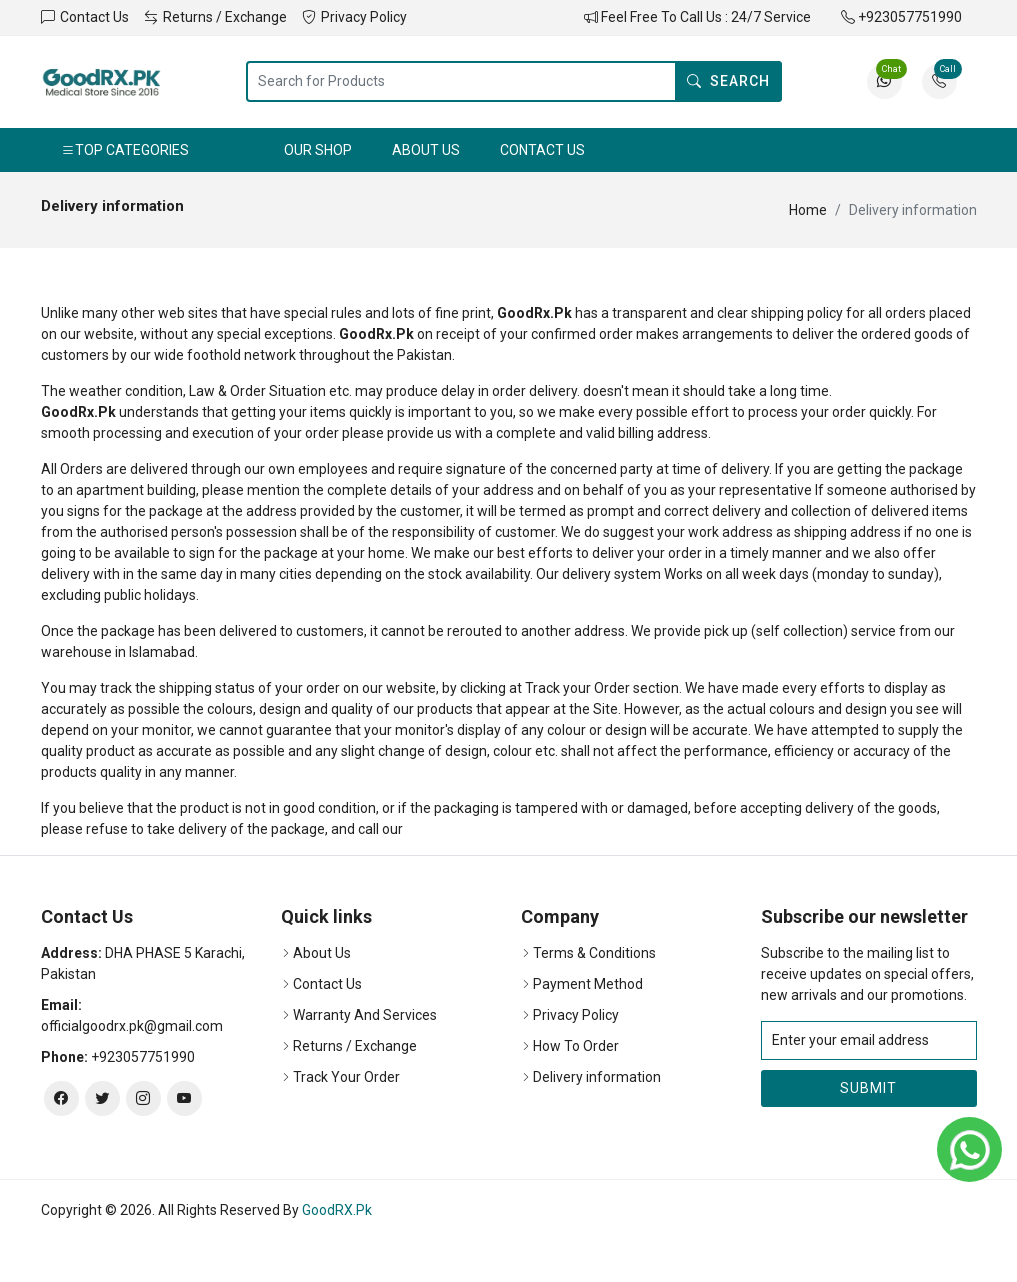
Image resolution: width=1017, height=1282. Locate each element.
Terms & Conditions (594, 953)
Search (728, 81)
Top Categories (125, 150)
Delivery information (597, 1077)
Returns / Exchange (215, 17)
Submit (868, 1088)
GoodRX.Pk (337, 1210)
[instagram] (143, 1098)
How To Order (576, 1046)
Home (808, 210)
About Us (426, 150)
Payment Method (588, 984)
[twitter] (102, 1098)
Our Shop (318, 150)
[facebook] (61, 1098)
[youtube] (184, 1098)
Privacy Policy (354, 17)
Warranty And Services (365, 1015)
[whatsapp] (969, 1149)
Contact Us (85, 17)
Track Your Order (346, 1077)
